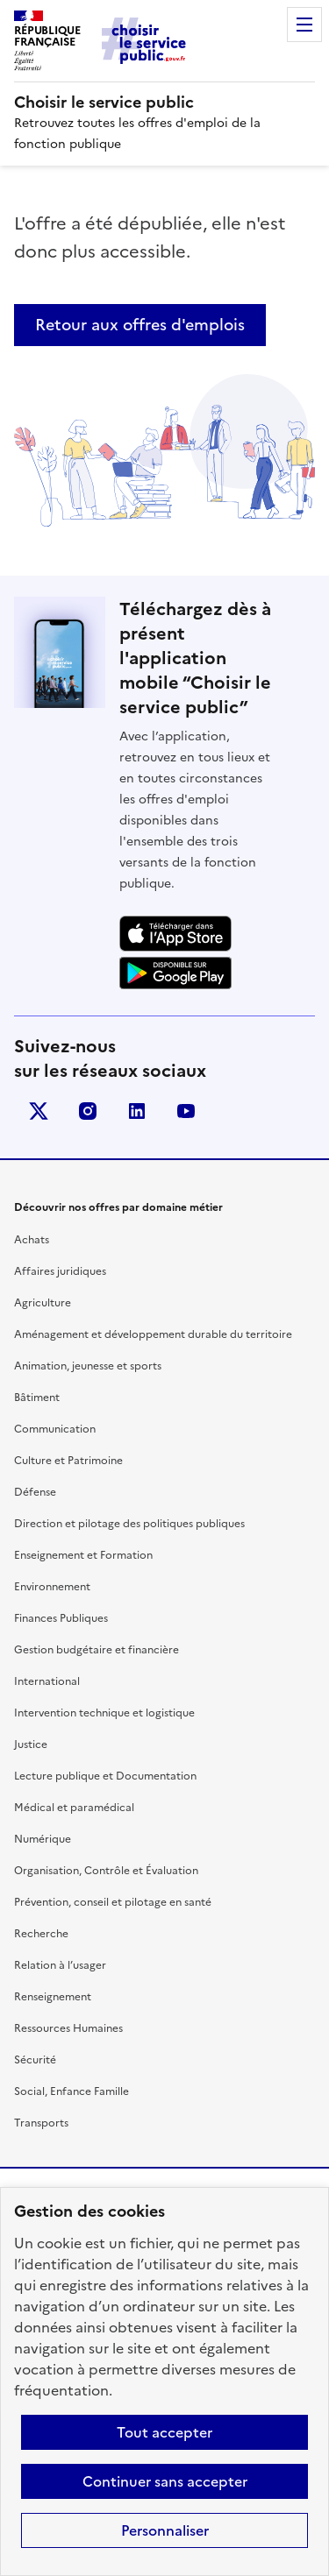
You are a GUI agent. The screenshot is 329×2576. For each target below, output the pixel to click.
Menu (304, 24)
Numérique (42, 1839)
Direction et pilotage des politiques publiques (129, 1524)
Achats (31, 1240)
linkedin (136, 1111)
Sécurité (35, 2060)
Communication (55, 1429)
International (47, 1681)
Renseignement (52, 1997)
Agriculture (42, 1303)
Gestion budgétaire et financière (96, 1650)
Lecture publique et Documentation (105, 1776)
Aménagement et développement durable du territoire (153, 1334)
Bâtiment (37, 1397)
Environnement (52, 1587)
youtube (186, 1111)
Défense (35, 1492)
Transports (41, 2123)
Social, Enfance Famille (71, 2091)
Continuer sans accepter (164, 2481)
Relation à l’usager (60, 1965)
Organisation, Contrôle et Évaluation (106, 1871)
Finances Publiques (61, 1618)
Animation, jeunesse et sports (87, 1366)
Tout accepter (164, 2432)
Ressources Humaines (68, 2028)
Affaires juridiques (60, 1271)
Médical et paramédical (74, 1807)
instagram (87, 1111)
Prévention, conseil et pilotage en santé (112, 1902)
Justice (30, 1744)
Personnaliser (165, 2530)
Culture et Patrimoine (68, 1460)
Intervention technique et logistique (104, 1713)
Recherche (41, 1934)
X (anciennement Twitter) (38, 1111)
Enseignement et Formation (83, 1555)
